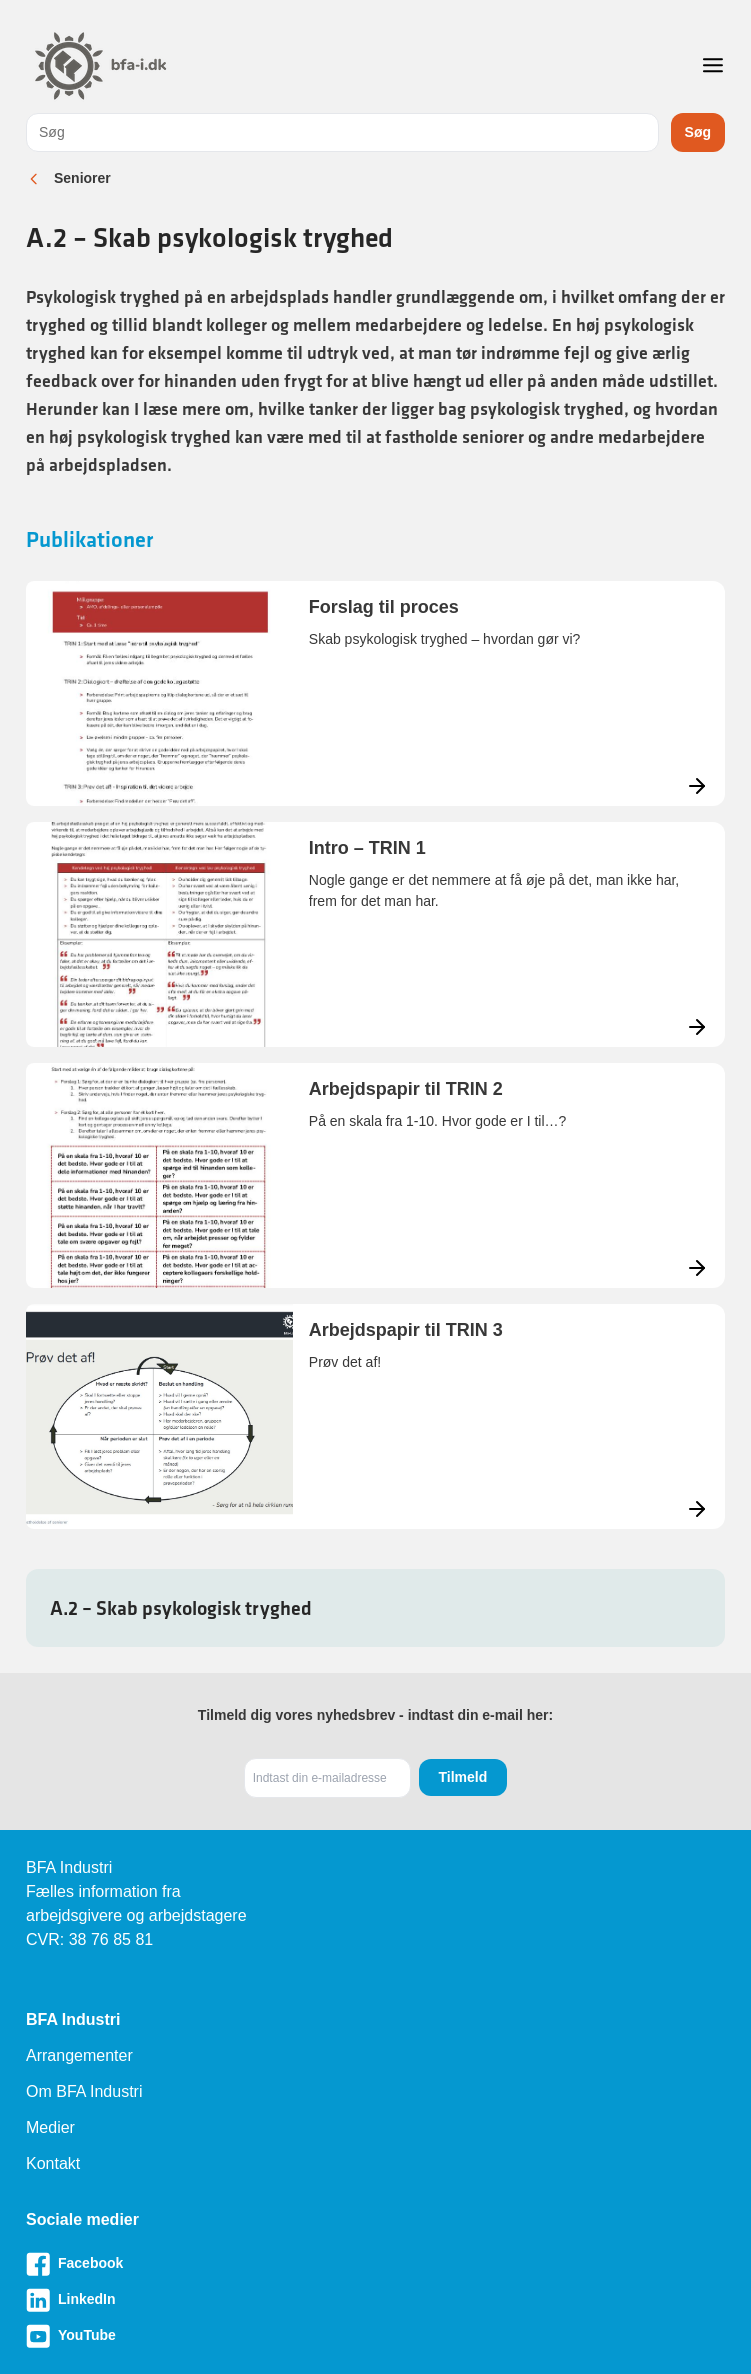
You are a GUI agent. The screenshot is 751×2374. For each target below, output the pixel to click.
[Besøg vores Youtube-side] (375, 2336)
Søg (698, 132)
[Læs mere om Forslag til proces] (375, 693)
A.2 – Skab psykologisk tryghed (181, 1608)
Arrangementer (79, 2055)
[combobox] (342, 132)
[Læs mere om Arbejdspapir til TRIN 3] (375, 1416)
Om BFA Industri (84, 2091)
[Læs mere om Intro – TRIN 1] (375, 934)
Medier (50, 2127)
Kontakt (53, 2163)
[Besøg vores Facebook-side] (375, 2264)
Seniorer (82, 178)
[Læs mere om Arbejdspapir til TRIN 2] (375, 1175)
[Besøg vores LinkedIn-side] (375, 2300)
